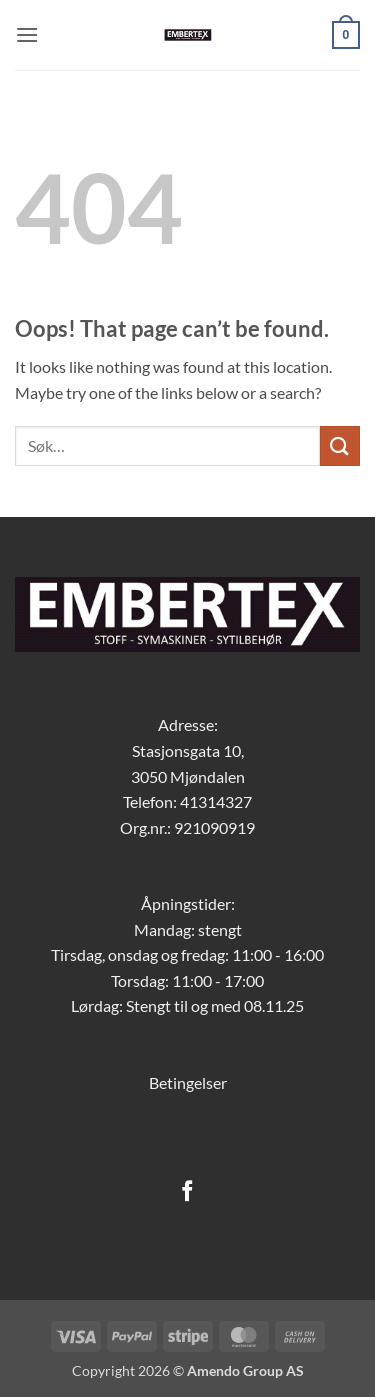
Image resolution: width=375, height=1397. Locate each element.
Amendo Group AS (245, 1370)
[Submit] (340, 445)
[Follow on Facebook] (187, 1192)
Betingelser (188, 1082)
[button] (27, 34)
